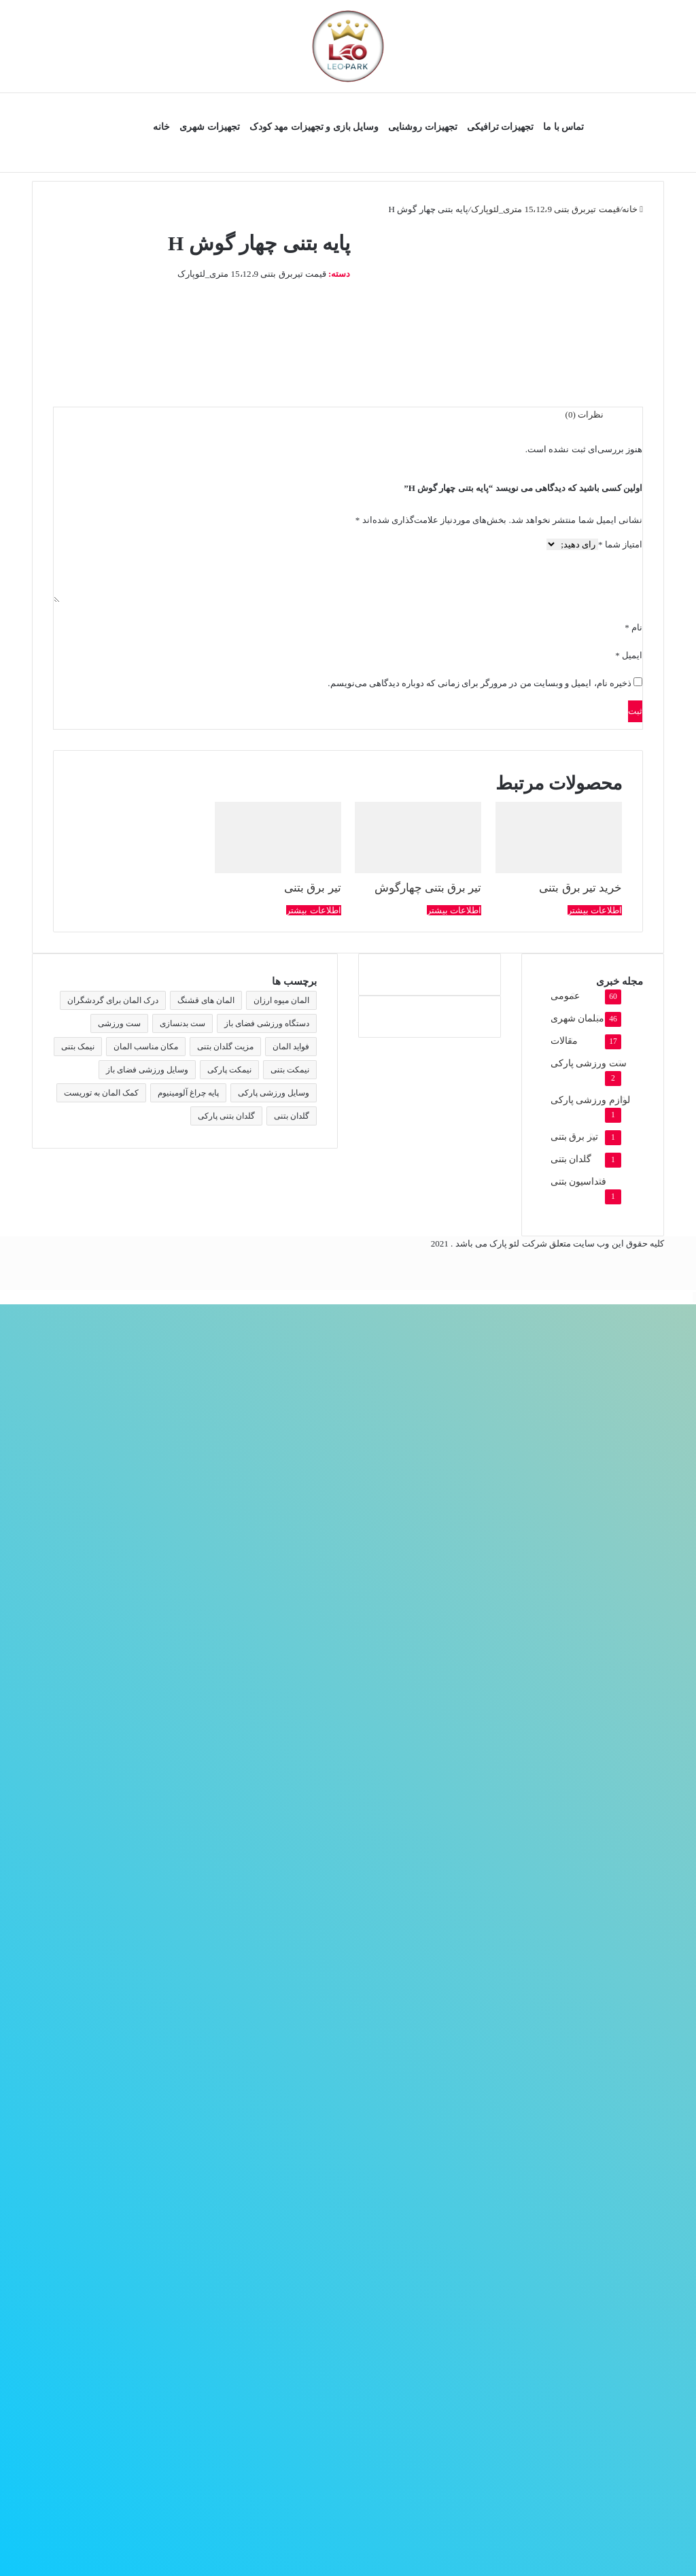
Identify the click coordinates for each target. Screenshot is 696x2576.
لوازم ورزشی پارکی (590, 1100)
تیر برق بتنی (574, 1137)
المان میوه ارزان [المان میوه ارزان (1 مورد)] (281, 1000)
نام (633, 627)
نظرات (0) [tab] (585, 414)
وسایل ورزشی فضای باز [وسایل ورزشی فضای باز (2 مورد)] (147, 1069)
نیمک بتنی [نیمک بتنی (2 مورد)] (77, 1046)
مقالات (564, 1041)
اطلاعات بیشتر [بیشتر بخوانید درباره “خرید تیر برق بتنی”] (595, 910)
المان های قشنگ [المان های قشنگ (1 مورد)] (205, 1000)
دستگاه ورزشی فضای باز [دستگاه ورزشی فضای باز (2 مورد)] (266, 1023)
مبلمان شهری (577, 1018)
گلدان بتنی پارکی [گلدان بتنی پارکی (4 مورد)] (226, 1116)
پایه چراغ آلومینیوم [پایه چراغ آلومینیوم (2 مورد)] (188, 1093)
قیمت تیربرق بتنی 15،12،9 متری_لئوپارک (545, 209)
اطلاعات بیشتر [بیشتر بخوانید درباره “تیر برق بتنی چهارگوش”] (454, 910)
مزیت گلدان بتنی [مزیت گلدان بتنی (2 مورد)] (225, 1046)
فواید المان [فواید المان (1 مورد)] (291, 1046)
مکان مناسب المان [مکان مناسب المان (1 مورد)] (146, 1046)
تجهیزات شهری (209, 127)
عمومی (565, 996)
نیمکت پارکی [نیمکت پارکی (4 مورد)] (229, 1069)
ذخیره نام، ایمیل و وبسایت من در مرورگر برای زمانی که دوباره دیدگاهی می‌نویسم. (479, 683)
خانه (161, 127)
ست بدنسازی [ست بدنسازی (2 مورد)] (182, 1023)
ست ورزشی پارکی (589, 1063)
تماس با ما (563, 127)
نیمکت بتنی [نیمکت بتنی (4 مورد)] (290, 1069)
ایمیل (628, 655)
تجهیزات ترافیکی (500, 127)
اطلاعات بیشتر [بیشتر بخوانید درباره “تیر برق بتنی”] (313, 910)
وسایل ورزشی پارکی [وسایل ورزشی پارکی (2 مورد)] (273, 1093)
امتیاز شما (620, 544)
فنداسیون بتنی (578, 1181)
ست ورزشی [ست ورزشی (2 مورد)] (119, 1023)
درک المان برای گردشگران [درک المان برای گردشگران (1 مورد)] (112, 1000)
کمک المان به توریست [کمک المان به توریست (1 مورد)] (101, 1093)
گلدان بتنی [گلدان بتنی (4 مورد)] (291, 1116)
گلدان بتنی (571, 1159)
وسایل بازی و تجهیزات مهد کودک (314, 127)
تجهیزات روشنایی (422, 127)
